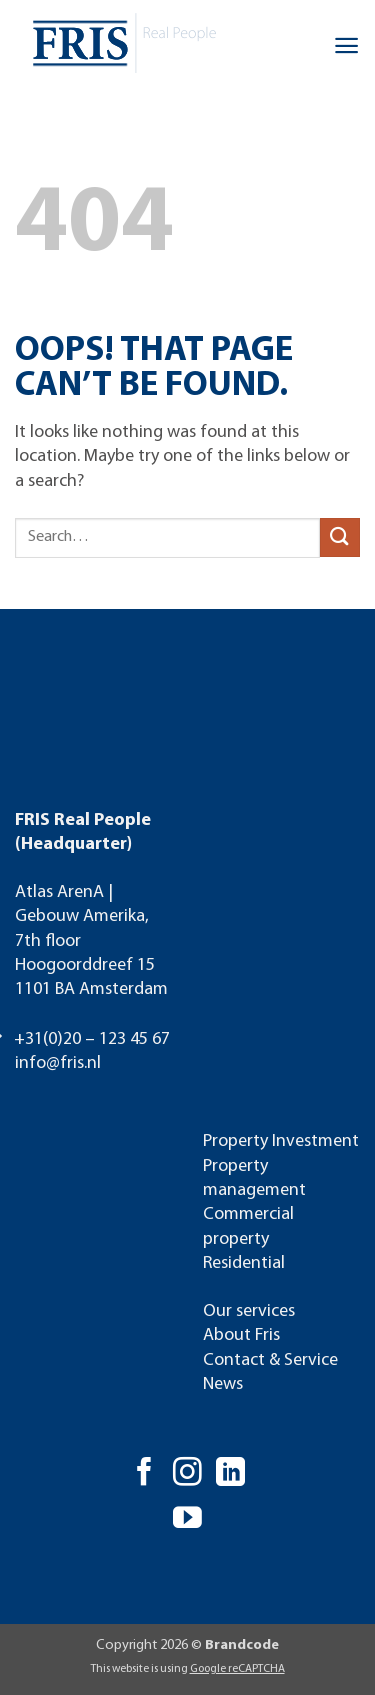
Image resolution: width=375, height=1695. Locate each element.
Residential (244, 1263)
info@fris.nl (58, 1063)
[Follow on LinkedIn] (230, 1474)
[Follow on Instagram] (187, 1474)
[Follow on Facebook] (144, 1474)
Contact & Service (270, 1360)
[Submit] (340, 537)
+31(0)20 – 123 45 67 (92, 1039)
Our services (249, 1311)
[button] (346, 45)
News (223, 1384)
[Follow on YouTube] (187, 1520)
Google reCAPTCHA (237, 1669)
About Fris (241, 1335)
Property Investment (281, 1141)
